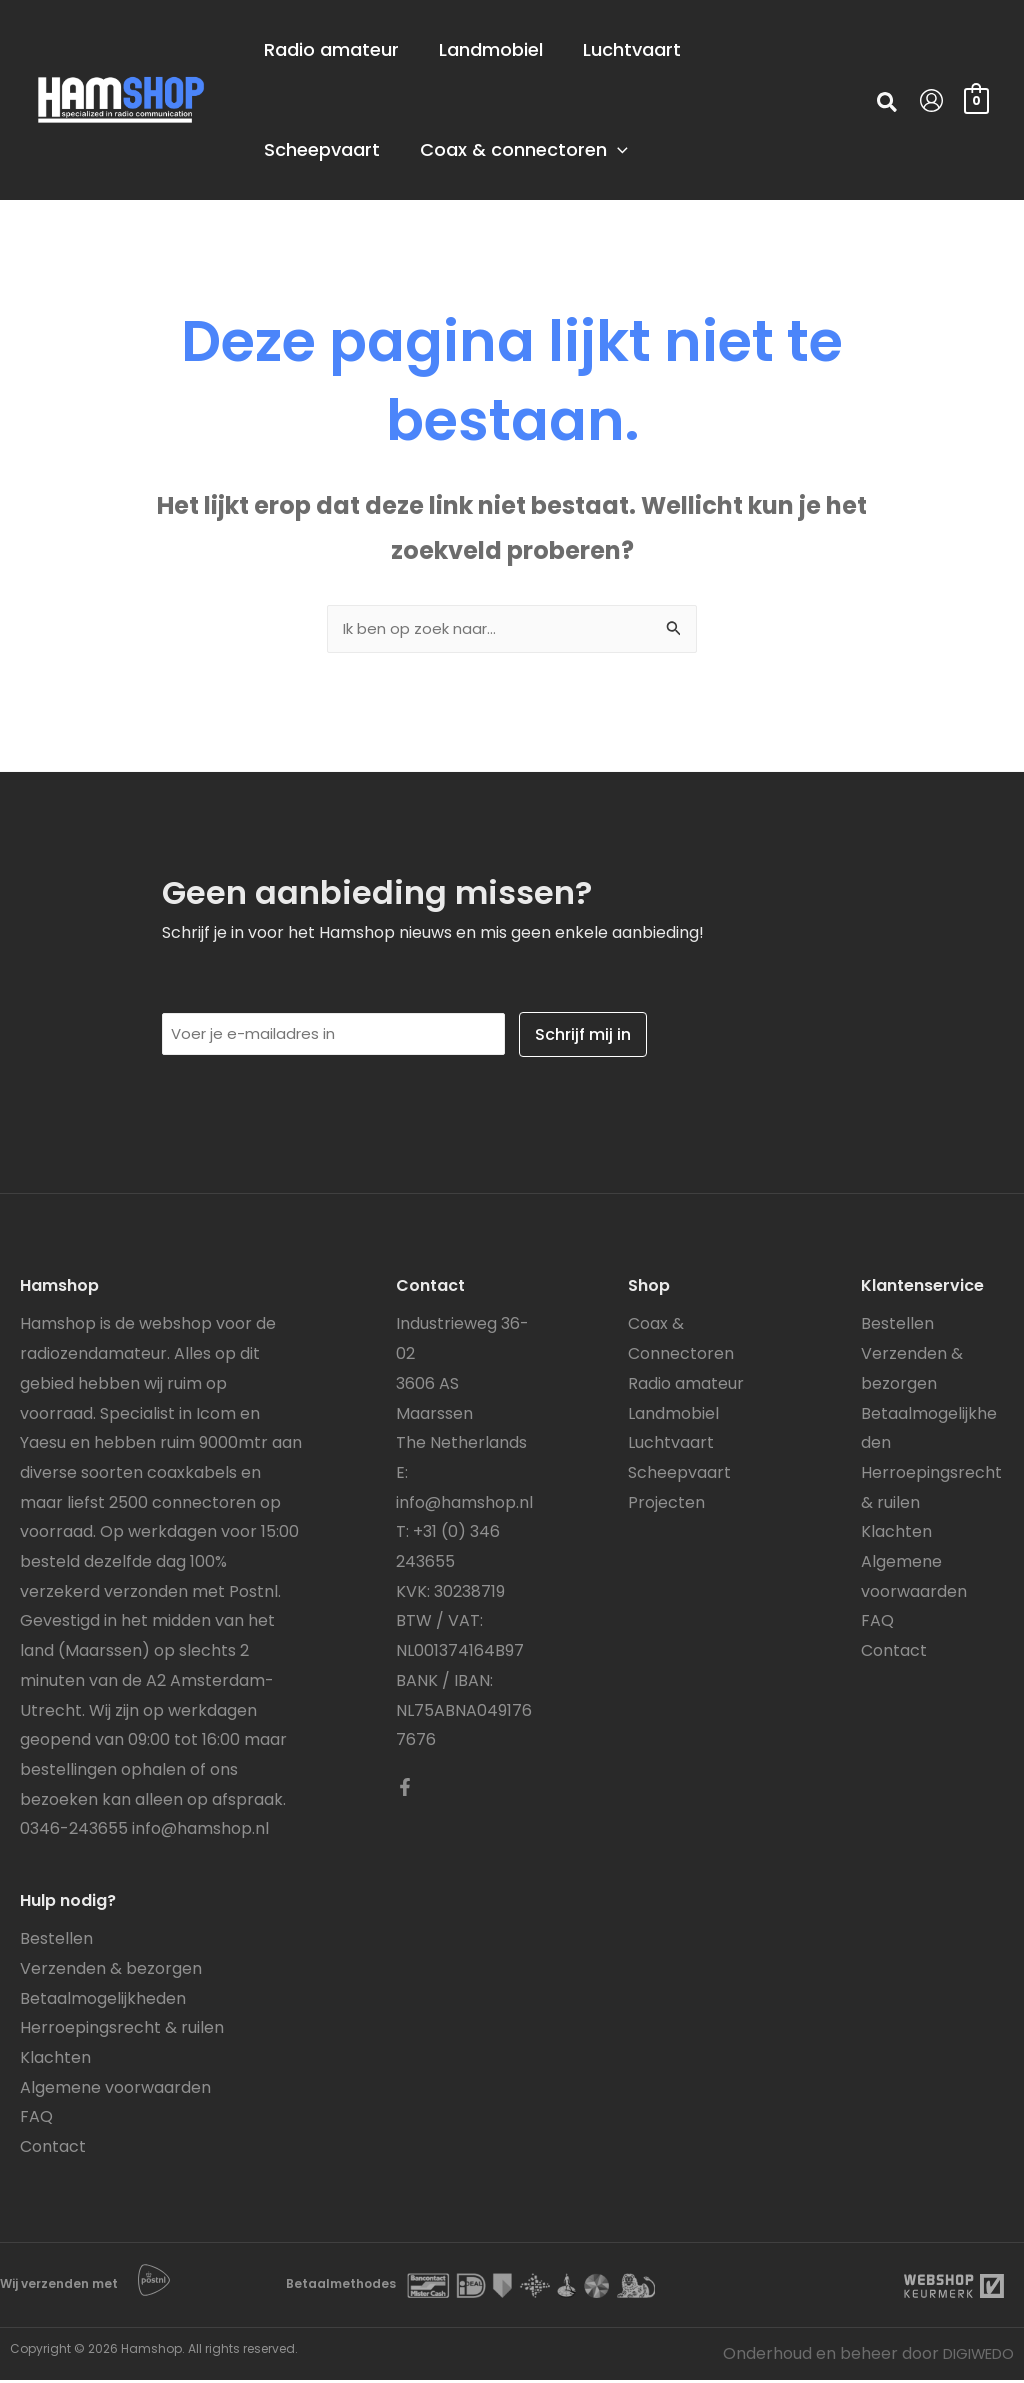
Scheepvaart (679, 1475)
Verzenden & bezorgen (111, 1971)
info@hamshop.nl (200, 1831)
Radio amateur (686, 1386)
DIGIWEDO (972, 2356)
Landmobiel (673, 1416)
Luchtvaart (671, 1445)
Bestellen (56, 1941)
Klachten (55, 2060)
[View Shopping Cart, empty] (976, 99)
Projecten (666, 1505)
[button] (888, 105)
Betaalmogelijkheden (103, 2001)
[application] (647, 150)
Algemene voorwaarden (115, 2090)
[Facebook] (405, 1790)
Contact (53, 2149)
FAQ (36, 2119)
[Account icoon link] (931, 100)
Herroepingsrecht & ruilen (122, 2030)
